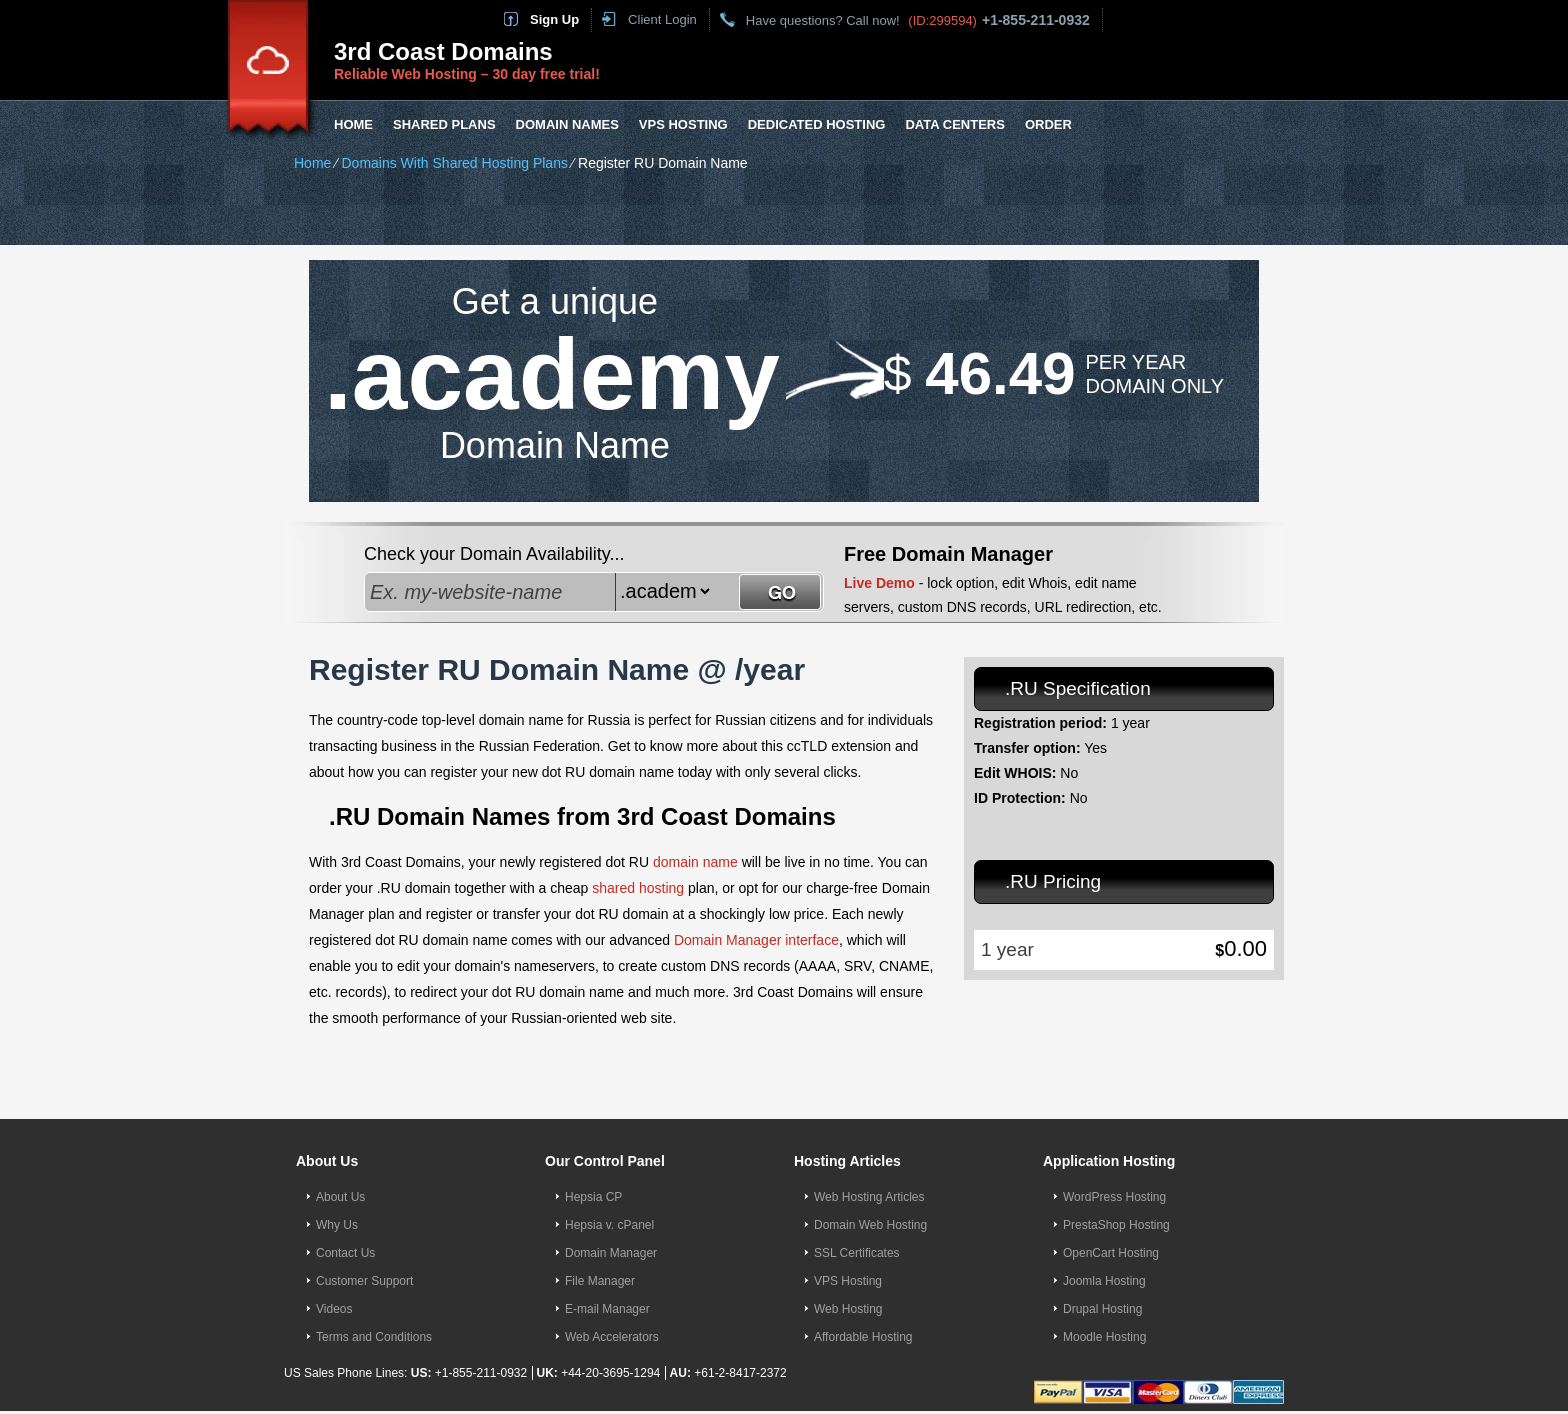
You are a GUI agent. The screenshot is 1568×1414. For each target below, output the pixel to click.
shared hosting (638, 888)
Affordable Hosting (863, 1337)
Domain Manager (611, 1253)
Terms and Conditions (374, 1337)
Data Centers (954, 124)
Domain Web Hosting (870, 1225)
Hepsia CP (593, 1197)
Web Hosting (848, 1309)
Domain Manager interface (756, 940)
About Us (340, 1197)
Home (353, 124)
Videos (334, 1309)
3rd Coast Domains (443, 51)
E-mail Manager (607, 1309)
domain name (695, 862)
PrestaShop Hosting (1116, 1225)
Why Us (337, 1225)
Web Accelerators (612, 1337)
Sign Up (554, 19)
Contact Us (345, 1253)
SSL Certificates (857, 1253)
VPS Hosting (683, 124)
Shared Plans (444, 124)
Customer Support (364, 1281)
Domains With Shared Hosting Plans (454, 163)
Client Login (662, 19)
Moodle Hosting (1104, 1337)
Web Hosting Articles (869, 1197)
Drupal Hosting (1102, 1309)
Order (1048, 124)
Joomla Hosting (1104, 1281)
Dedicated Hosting (817, 124)
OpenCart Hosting (1111, 1253)
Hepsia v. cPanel (609, 1225)
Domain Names (567, 124)
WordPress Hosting (1114, 1197)
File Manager (600, 1281)
